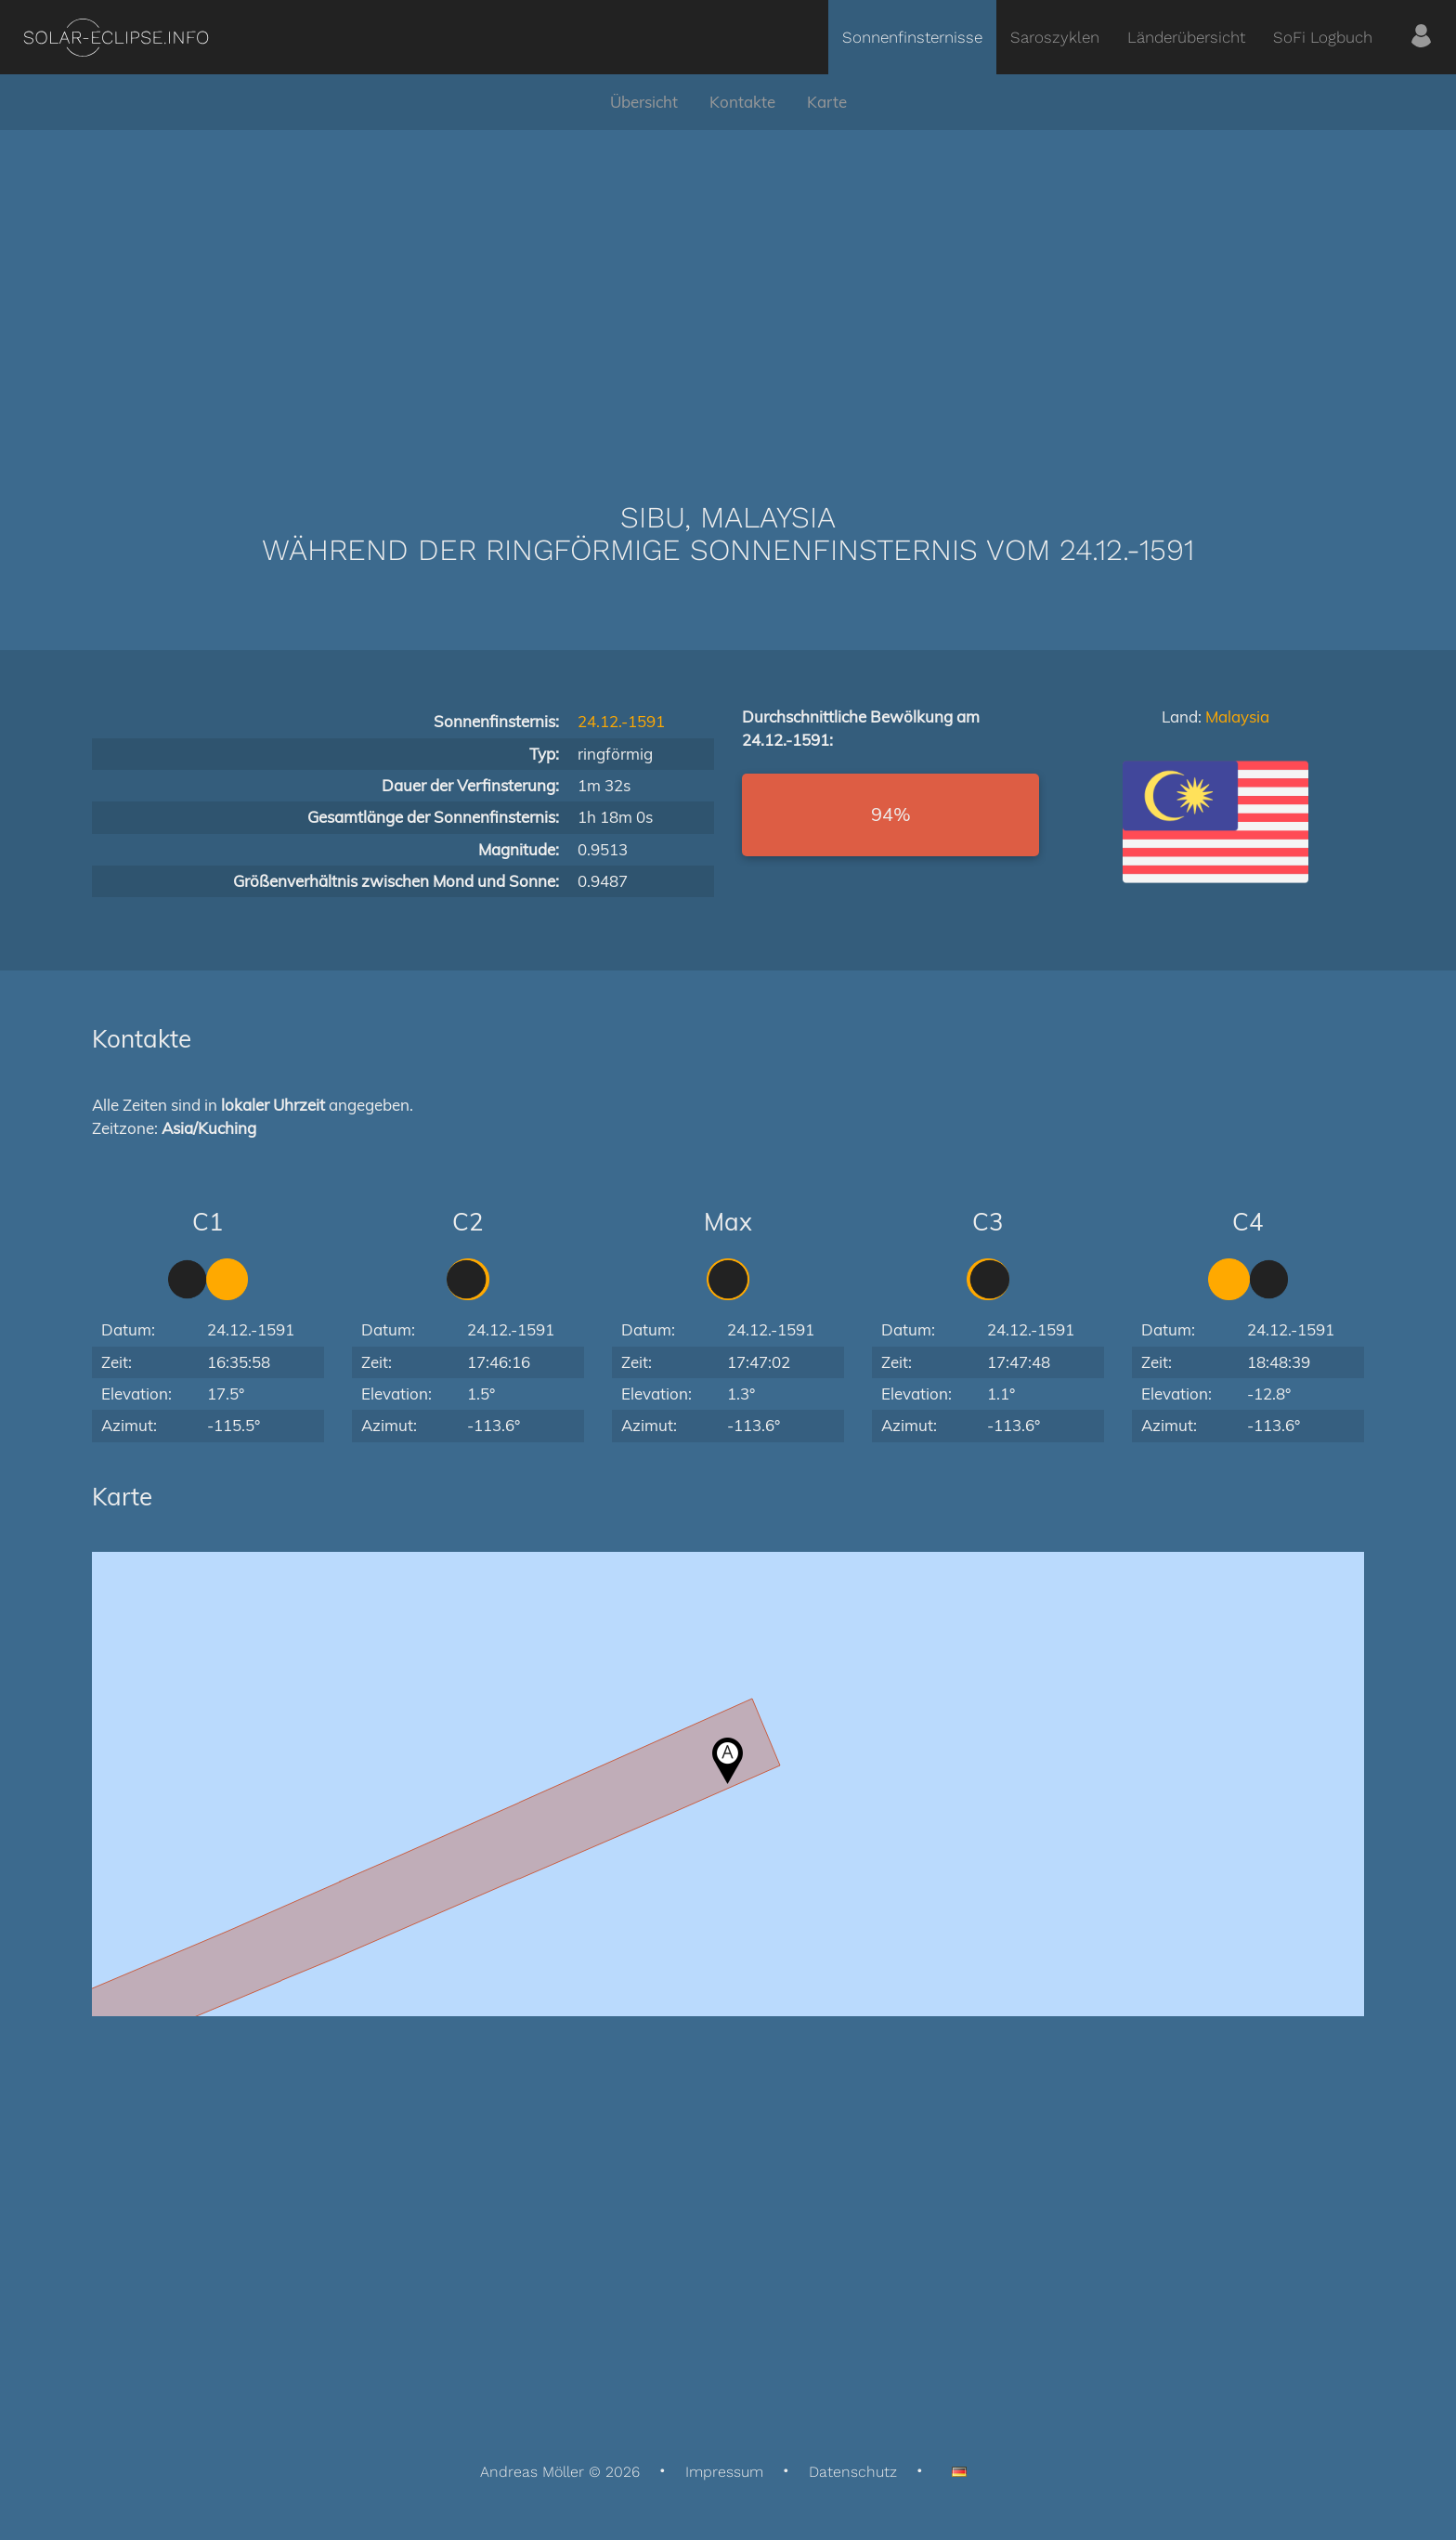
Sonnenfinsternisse (912, 37)
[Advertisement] (728, 288)
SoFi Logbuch (1322, 37)
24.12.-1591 (621, 721)
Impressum (724, 2472)
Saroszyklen (1054, 37)
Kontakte (742, 101)
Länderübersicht (1186, 37)
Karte (827, 101)
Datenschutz (853, 2472)
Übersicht (644, 101)
